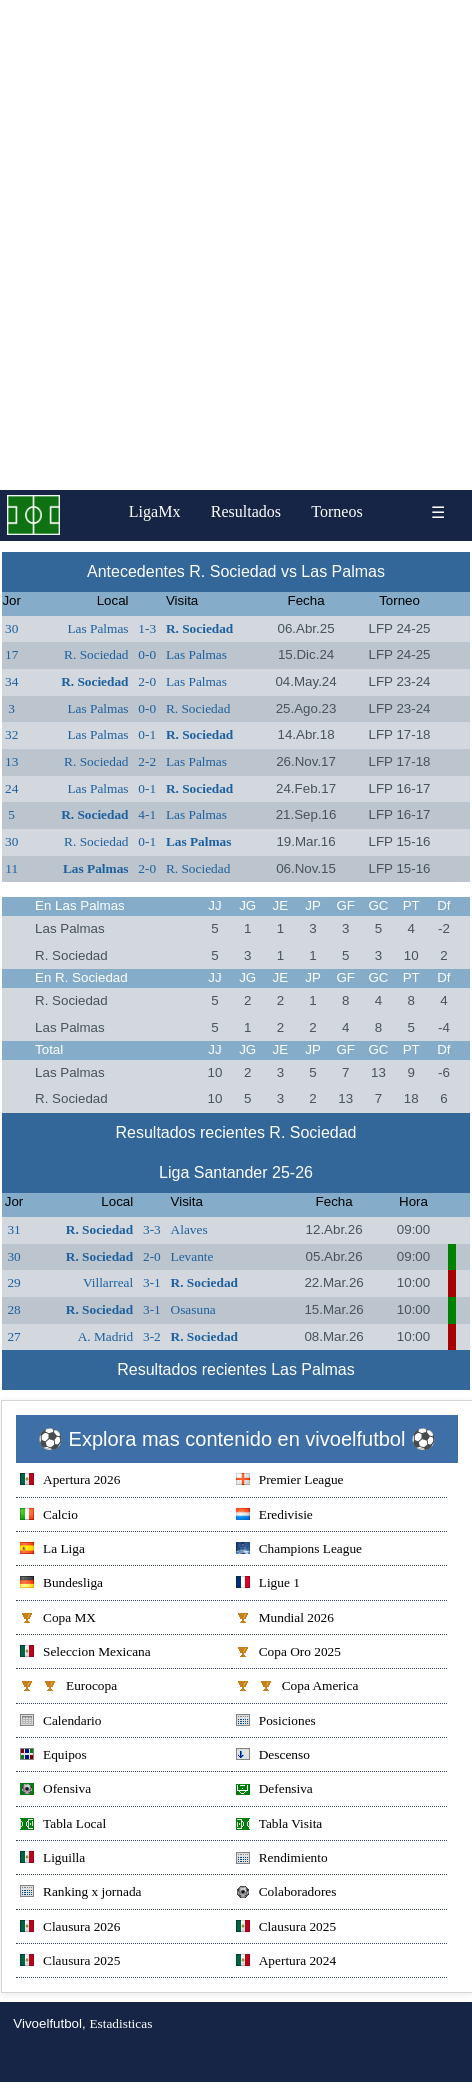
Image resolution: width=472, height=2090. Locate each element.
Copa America (297, 1687)
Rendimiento (282, 1859)
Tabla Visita (279, 1825)
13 (11, 761)
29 (13, 1282)
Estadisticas (120, 2023)
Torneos (336, 511)
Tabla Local (63, 1825)
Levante (192, 1256)
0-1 (147, 734)
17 (11, 654)
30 (11, 628)
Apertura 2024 (286, 1962)
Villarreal (108, 1282)
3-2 (152, 1336)
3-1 (152, 1282)
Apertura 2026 (70, 1481)
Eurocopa (68, 1687)
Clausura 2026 (70, 1928)
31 (13, 1229)
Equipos (53, 1756)
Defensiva (274, 1790)
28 (13, 1309)
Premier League (290, 1481)
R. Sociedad (199, 628)
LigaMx (155, 511)
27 (13, 1336)
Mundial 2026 (285, 1619)
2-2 (147, 761)
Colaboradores (286, 1893)
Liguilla (52, 1859)
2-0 (147, 681)
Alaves (189, 1229)
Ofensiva (55, 1790)
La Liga (52, 1550)
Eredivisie (274, 1516)
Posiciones (276, 1722)
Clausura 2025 (286, 1928)
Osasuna (193, 1309)
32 (11, 734)
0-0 (147, 654)
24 (11, 788)
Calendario (60, 1722)
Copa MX (58, 1619)
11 (11, 868)
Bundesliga (61, 1584)
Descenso (273, 1756)
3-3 (152, 1229)
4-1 (147, 814)
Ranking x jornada (80, 1893)
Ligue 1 (268, 1584)
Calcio (49, 1516)
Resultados (246, 511)
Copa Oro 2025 (288, 1653)
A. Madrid (106, 1336)
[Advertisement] (235, 245)
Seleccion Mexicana (85, 1653)
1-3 (147, 628)
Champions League (299, 1550)
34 (11, 681)
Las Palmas (97, 628)
